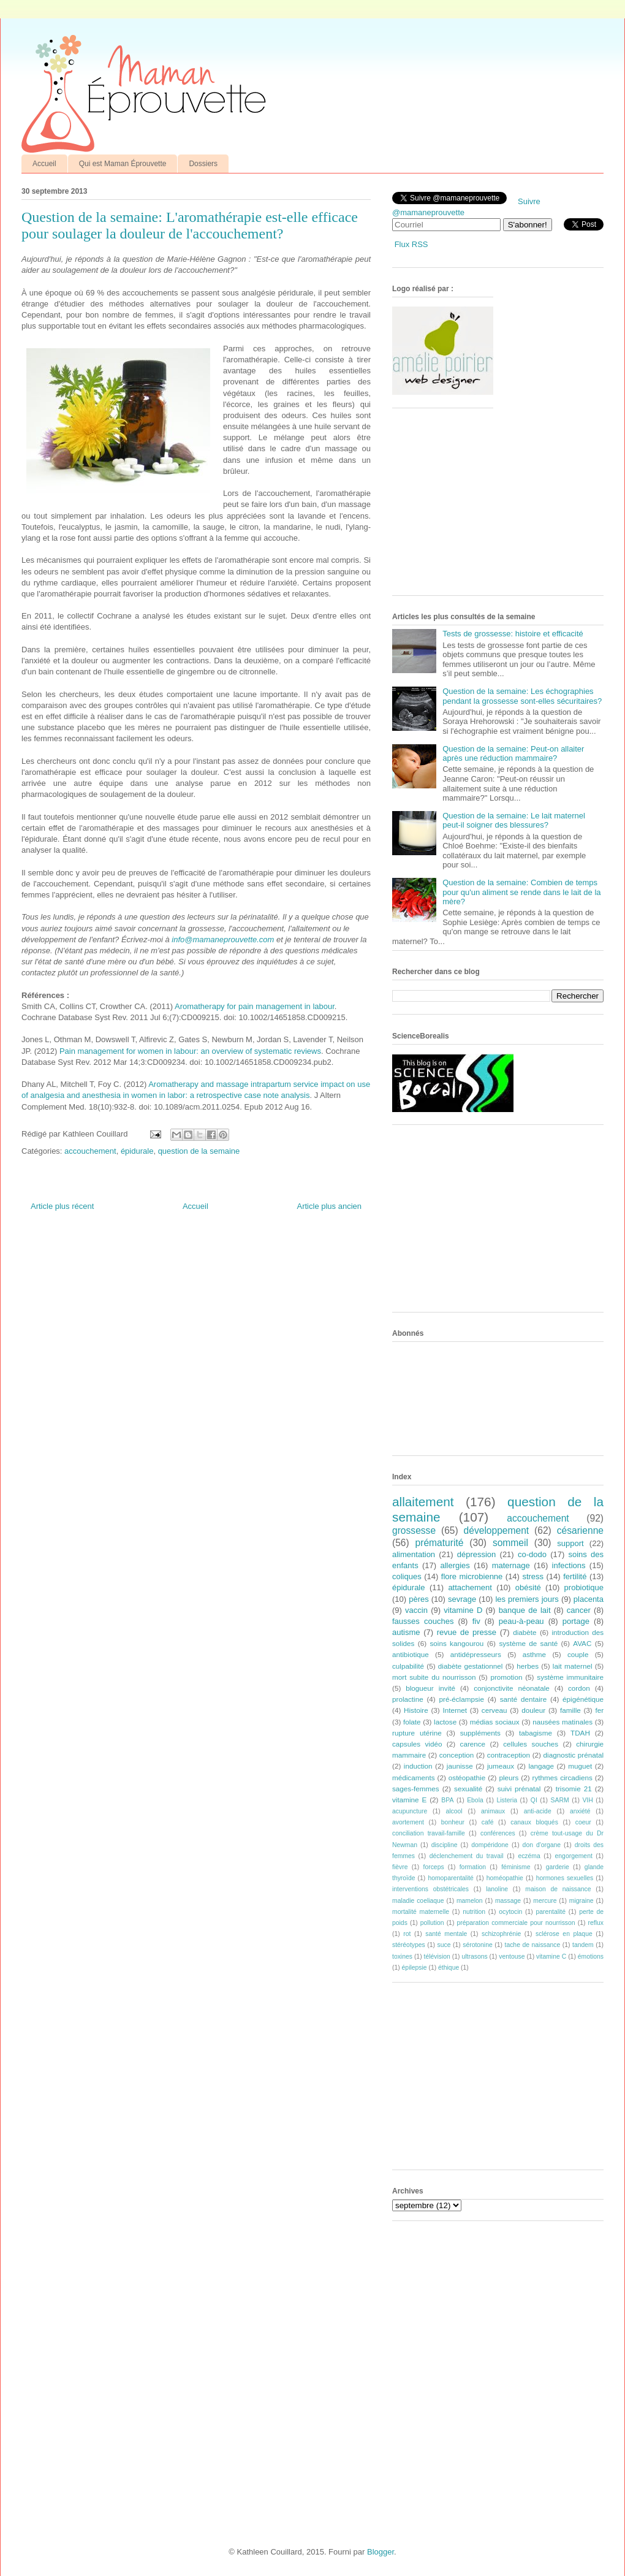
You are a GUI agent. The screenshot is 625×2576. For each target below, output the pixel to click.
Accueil (44, 163)
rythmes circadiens (562, 1777)
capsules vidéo (417, 1744)
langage (541, 1766)
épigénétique (583, 1699)
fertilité (574, 1576)
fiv (476, 1621)
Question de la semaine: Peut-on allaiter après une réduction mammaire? (513, 753)
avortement (408, 1822)
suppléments (480, 1733)
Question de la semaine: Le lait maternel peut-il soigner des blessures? (513, 820)
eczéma (529, 1856)
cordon (579, 1688)
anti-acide (537, 1811)
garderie (557, 1867)
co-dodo (532, 1554)
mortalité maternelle (420, 1911)
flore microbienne (472, 1576)
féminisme (515, 1867)
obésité (528, 1587)
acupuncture (409, 1811)
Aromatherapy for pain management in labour (255, 1006)
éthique (448, 1967)
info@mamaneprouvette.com (223, 939)
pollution (432, 1922)
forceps (433, 1867)
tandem (583, 1945)
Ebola (475, 1800)
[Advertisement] (484, 506)
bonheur (452, 1822)
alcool (454, 1811)
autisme (406, 1632)
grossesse (414, 1530)
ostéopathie (467, 1777)
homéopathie (505, 1878)
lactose (445, 1722)
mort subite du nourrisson (434, 1677)
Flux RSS (411, 244)
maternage (511, 1565)
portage (575, 1621)
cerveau (494, 1710)
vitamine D (463, 1610)
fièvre (399, 1867)
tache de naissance (533, 1945)
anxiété (580, 1811)
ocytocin (510, 1911)
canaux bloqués (534, 1822)
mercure (544, 1900)
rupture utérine (417, 1733)
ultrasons (474, 1956)
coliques (407, 1576)
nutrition (474, 1911)
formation (473, 1867)
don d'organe (542, 1845)
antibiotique (410, 1654)
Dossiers (203, 163)
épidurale (137, 1151)
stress (533, 1576)
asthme (534, 1654)
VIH (587, 1800)
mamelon (469, 1900)
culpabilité (408, 1666)
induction (418, 1766)
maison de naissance (558, 1889)
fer (600, 1710)
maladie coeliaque (418, 1900)
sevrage (462, 1599)
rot (407, 1933)
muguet (580, 1766)
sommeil (510, 1543)
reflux (596, 1922)
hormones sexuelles (565, 1878)
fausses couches (422, 1621)
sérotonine (478, 1945)
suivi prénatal (519, 1789)
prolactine (407, 1699)
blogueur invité (430, 1688)
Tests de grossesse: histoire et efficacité (512, 633)
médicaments (413, 1777)
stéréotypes (408, 1945)
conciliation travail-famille (428, 1833)
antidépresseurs (475, 1654)
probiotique (584, 1587)
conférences (497, 1833)
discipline (444, 1845)
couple (577, 1654)
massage (508, 1900)
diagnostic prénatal (574, 1755)
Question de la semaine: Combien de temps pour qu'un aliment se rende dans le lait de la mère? (521, 892)
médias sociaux (495, 1722)
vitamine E (409, 1800)
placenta (589, 1599)
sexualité (468, 1789)
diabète (524, 1632)
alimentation (413, 1554)
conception (456, 1755)
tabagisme (535, 1733)
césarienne (580, 1530)
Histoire (416, 1710)
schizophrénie (501, 1933)
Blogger (380, 2551)
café (488, 1822)
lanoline (497, 1889)
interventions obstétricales (430, 1889)
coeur (583, 1822)
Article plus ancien (329, 1206)
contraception (508, 1755)
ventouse (512, 1956)
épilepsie (414, 1967)
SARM (560, 1800)
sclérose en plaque (564, 1933)
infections (569, 1565)
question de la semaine (199, 1151)
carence (473, 1744)
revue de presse (466, 1632)
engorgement (574, 1856)
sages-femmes (415, 1789)
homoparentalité (451, 1878)
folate (412, 1722)
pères (419, 1599)
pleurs (508, 1777)
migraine (581, 1900)
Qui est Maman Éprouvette (123, 163)
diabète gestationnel (470, 1666)
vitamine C (551, 1956)
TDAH (580, 1733)
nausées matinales (562, 1722)
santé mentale (446, 1933)
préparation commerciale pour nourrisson (515, 1922)
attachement (470, 1587)
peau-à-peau (521, 1621)
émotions (591, 1956)
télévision (437, 1956)
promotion (506, 1677)
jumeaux (500, 1766)
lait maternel (573, 1666)
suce (443, 1945)
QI (534, 1800)
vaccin (416, 1610)
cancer (579, 1610)
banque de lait (525, 1610)
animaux (493, 1811)
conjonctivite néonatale (512, 1688)
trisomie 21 (574, 1789)
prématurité (439, 1543)
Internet (454, 1710)
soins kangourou (456, 1643)
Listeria (507, 1800)
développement (496, 1530)
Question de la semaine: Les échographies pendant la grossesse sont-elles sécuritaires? (522, 696)
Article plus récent (62, 1206)
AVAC (582, 1643)
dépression (476, 1554)
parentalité (551, 1911)
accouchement (90, 1151)
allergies (454, 1565)
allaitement (423, 1502)
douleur (533, 1710)
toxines (402, 1956)
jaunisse (460, 1766)
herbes (528, 1666)
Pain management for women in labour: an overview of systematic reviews (190, 1051)
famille (570, 1710)
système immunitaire (570, 1677)
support (570, 1543)
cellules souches (530, 1744)
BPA (447, 1800)
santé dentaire (523, 1699)
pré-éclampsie (461, 1699)
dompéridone (490, 1845)
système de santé (528, 1643)
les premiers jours (526, 1599)
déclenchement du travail (467, 1856)
